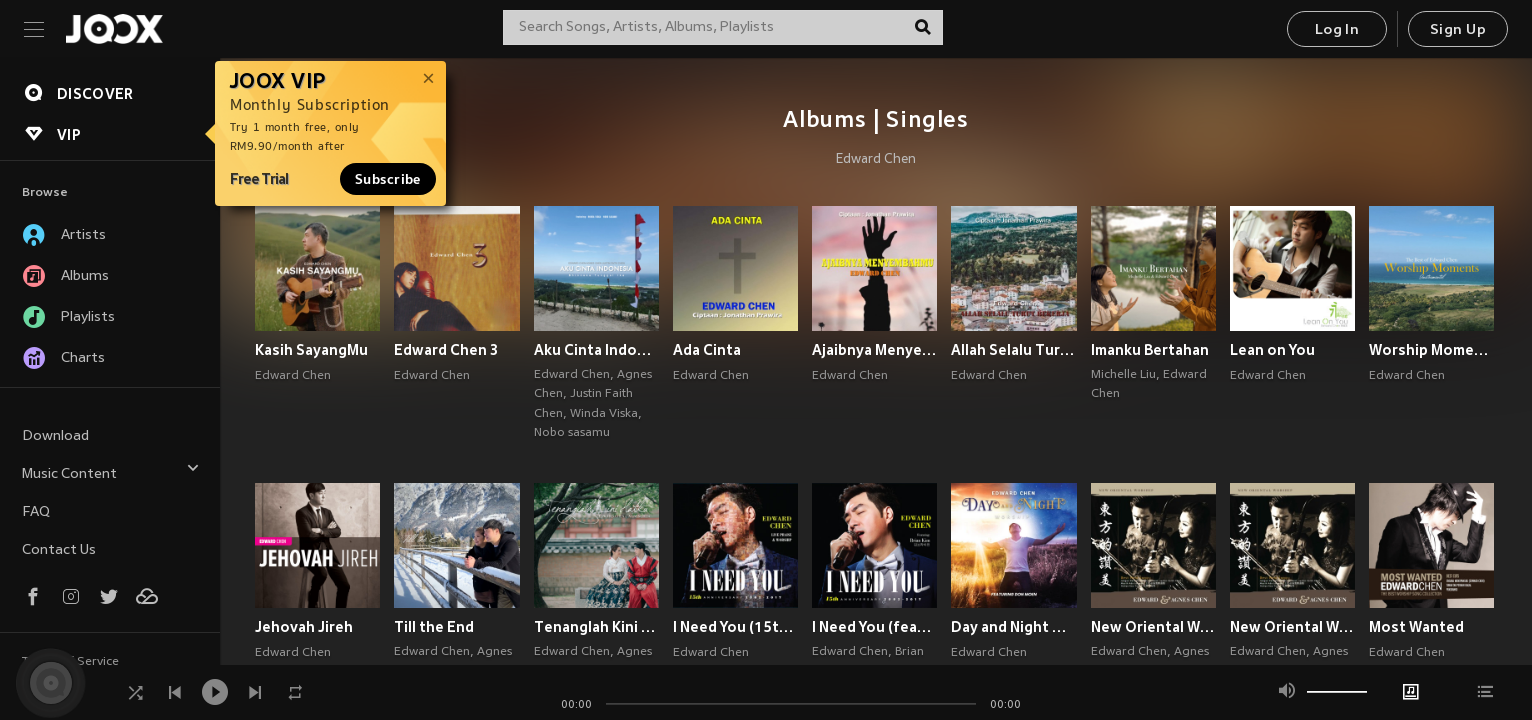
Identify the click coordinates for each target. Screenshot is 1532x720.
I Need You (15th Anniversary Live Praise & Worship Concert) (735, 627)
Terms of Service (70, 662)
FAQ (36, 512)
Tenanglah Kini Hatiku (596, 627)
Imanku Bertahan (1150, 350)
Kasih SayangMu (311, 350)
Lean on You (1272, 350)
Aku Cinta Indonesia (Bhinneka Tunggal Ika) (596, 350)
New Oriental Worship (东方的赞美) (1292, 627)
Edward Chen (876, 160)
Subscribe (388, 179)
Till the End (434, 627)
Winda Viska (604, 414)
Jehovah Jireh (304, 627)
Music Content (111, 471)
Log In (1337, 30)
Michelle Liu (1123, 375)
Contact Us (59, 550)
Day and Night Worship (1013, 627)
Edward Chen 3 (446, 350)
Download (55, 436)
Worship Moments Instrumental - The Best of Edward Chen (1431, 350)
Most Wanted (1416, 627)
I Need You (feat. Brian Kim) (874, 627)
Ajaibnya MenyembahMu (874, 350)
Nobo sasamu (572, 433)
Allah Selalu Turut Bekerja (1013, 350)
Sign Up (1458, 30)
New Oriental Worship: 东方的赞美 (1153, 627)
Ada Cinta (707, 350)
